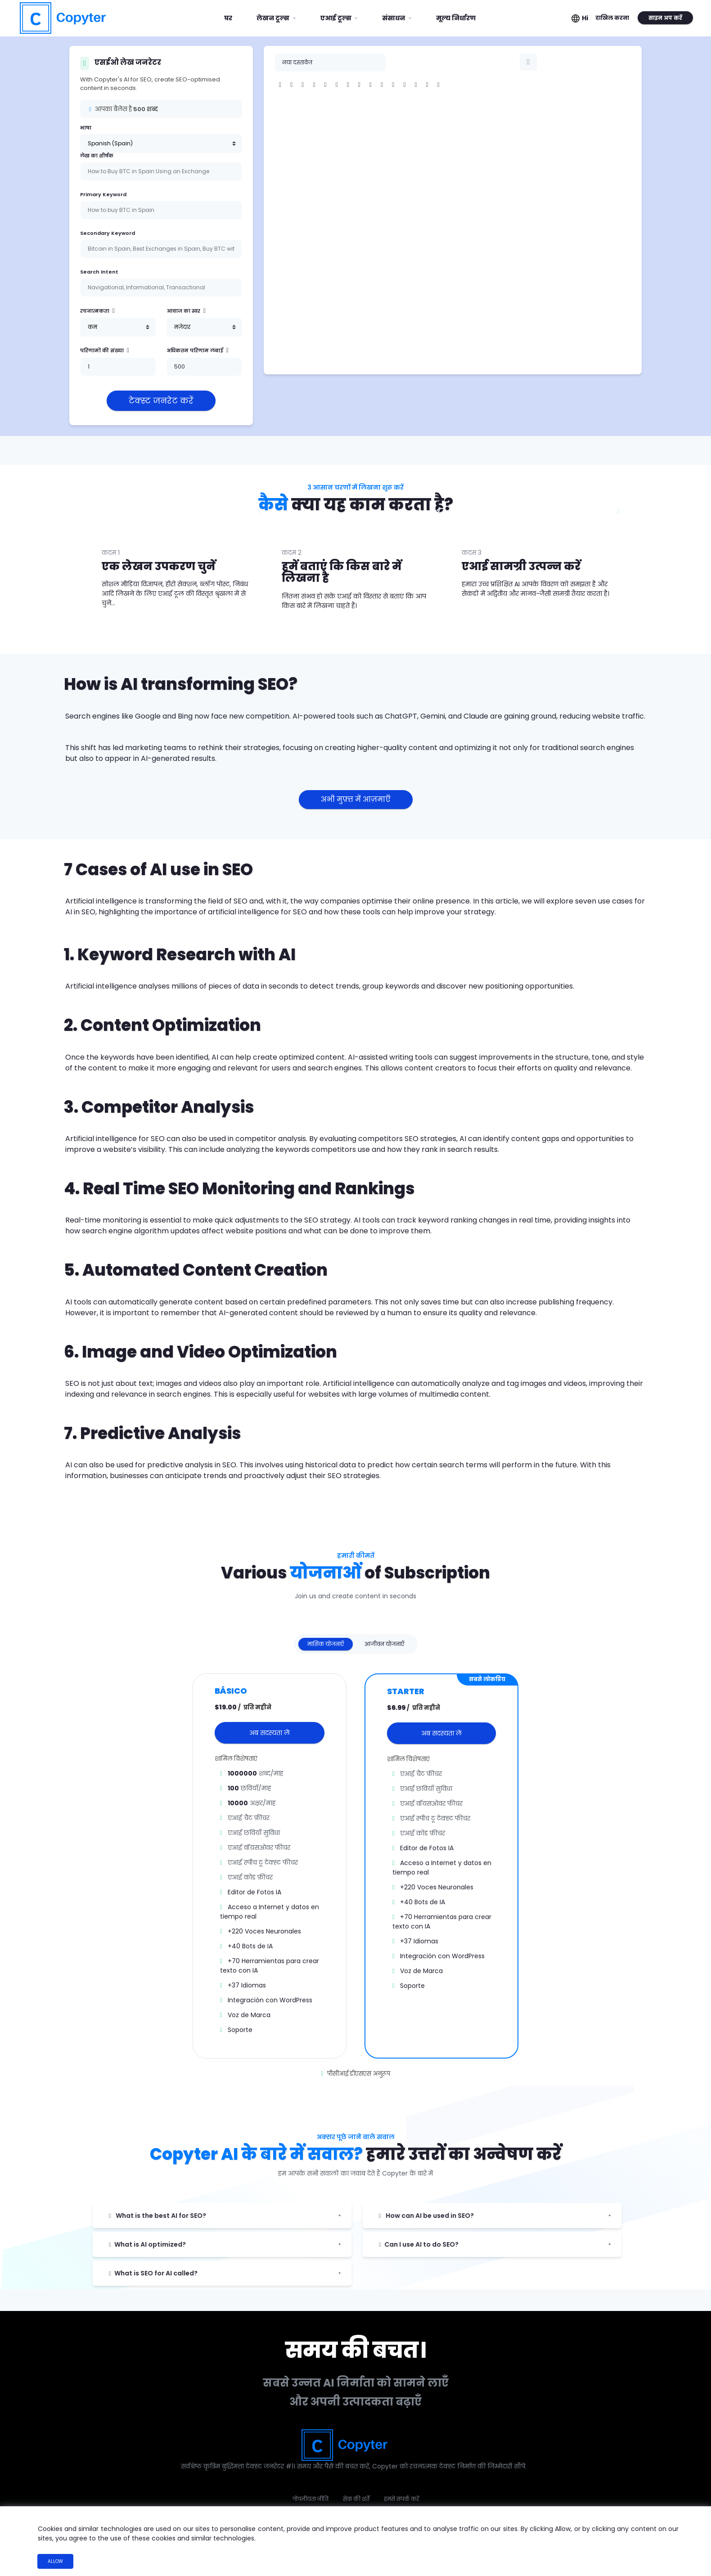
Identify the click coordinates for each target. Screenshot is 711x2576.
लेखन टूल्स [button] (273, 17)
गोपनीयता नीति (310, 2499)
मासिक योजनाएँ (325, 1644)
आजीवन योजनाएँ (384, 1644)
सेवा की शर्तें (356, 2499)
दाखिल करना (612, 18)
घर (231, 14)
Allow (55, 2561)
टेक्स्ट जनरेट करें (161, 400)
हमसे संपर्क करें (401, 2499)
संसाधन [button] (394, 17)
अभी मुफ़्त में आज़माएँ (356, 799)
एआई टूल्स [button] (336, 17)
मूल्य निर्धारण (456, 17)
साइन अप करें (665, 18)
